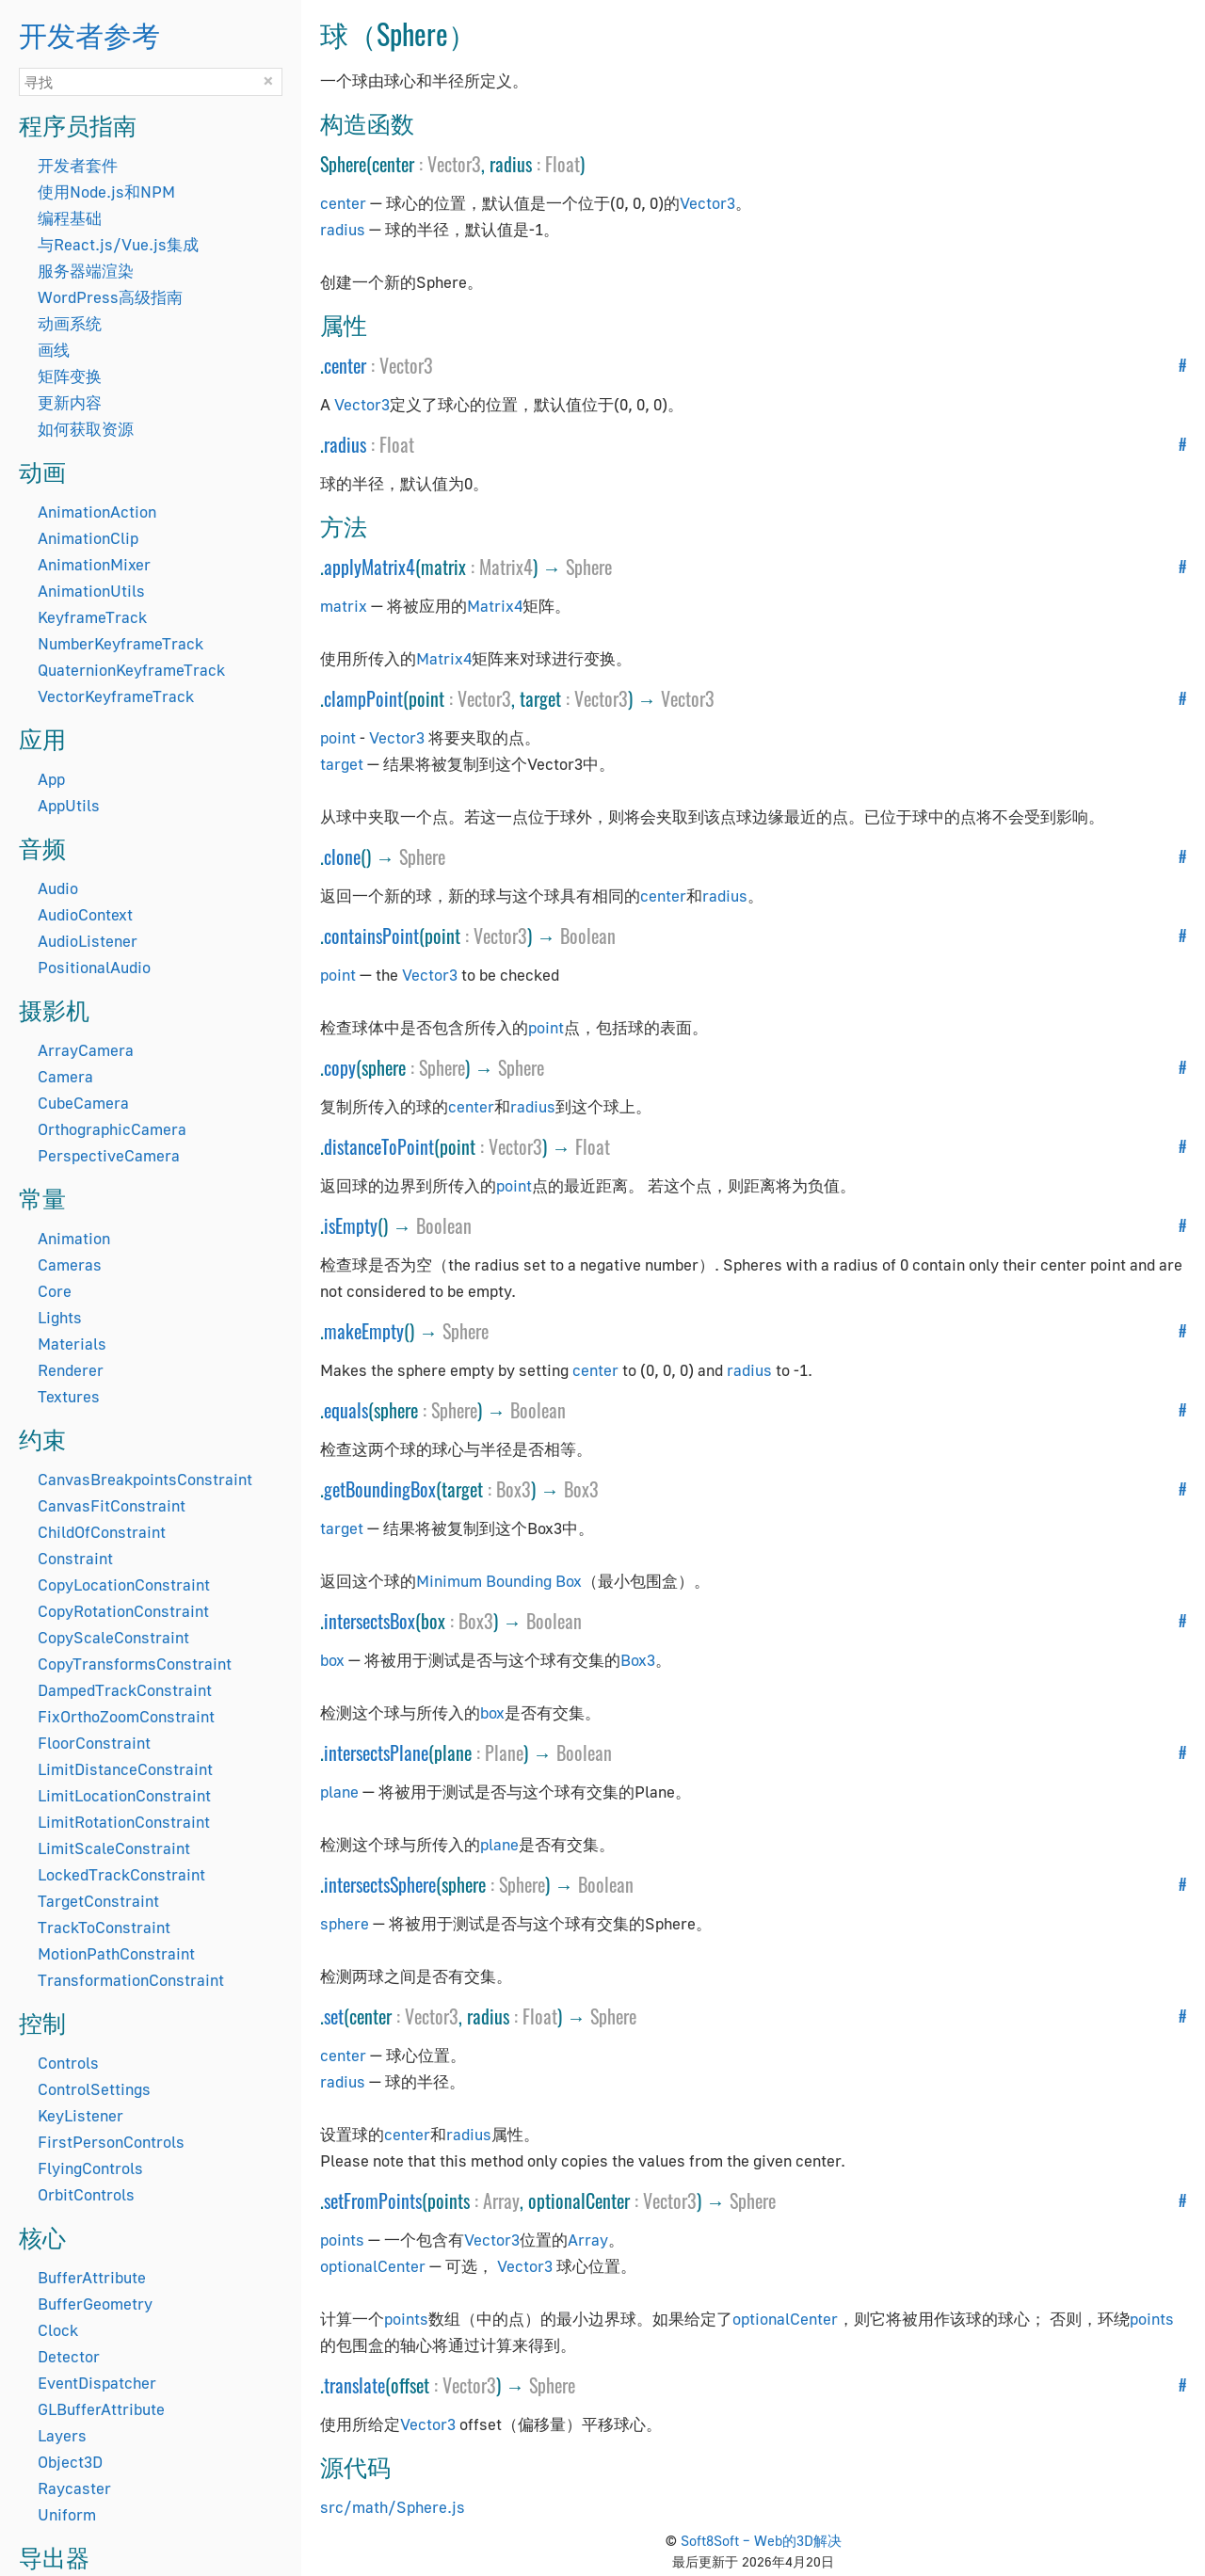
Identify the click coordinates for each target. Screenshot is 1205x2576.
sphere (344, 1923)
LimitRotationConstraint (124, 1822)
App (51, 779)
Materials (72, 1343)
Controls (68, 2062)
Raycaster (74, 2488)
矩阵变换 (70, 376)
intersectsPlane (376, 1752)
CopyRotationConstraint (123, 1611)
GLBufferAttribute (101, 2409)
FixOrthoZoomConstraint (126, 1716)
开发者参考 (89, 33)
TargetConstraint (98, 1901)
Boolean (588, 935)
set (334, 2016)
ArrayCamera (86, 1050)
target (341, 764)
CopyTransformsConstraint (135, 1663)
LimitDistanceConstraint (125, 1769)
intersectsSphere (380, 1884)
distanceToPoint (379, 1146)
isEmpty (351, 1225)
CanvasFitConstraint (111, 1505)
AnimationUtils (91, 590)
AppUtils (69, 805)
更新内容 (70, 402)
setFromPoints (373, 2200)
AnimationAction (97, 511)
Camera (65, 1076)
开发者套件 (78, 165)
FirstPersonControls (111, 2142)
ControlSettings (94, 2089)
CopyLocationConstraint (124, 1584)
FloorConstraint (94, 1742)
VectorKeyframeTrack (116, 696)
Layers (62, 2435)
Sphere (589, 566)
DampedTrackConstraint (125, 1690)
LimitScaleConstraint (114, 1848)
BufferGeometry (95, 2303)
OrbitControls (86, 2194)
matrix (343, 606)
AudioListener (87, 941)
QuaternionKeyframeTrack (131, 670)
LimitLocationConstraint (124, 1795)
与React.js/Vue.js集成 (118, 244)
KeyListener (80, 2115)
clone (342, 856)
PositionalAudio (94, 967)
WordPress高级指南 (110, 297)
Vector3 (454, 164)
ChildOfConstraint (102, 1532)
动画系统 (70, 323)
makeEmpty (364, 1331)
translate (354, 2385)
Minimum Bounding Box (499, 1581)
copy (340, 1067)
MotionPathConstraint (116, 1953)
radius (342, 229)
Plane (504, 1752)
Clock (58, 2330)
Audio (58, 888)
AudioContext (85, 914)
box (332, 1660)
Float (562, 164)
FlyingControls (90, 2168)
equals (346, 1410)
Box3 (513, 1489)
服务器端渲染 (86, 270)
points (342, 2239)
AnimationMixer (94, 564)
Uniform (67, 2514)
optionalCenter (373, 2266)
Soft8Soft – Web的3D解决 (761, 2540)
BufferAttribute (92, 2277)
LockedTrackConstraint (121, 1874)
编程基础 (70, 218)
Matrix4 (506, 566)
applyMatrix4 (369, 566)
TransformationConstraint (131, 1980)
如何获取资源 (86, 429)
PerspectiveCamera (109, 1155)
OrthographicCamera (112, 1129)
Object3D (70, 2462)
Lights (60, 1317)
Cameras (70, 1264)
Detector (69, 2356)
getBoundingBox (380, 1489)
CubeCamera (83, 1102)
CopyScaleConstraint (113, 1637)
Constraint (75, 1558)
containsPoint (371, 935)
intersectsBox (369, 1621)
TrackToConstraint (104, 1927)
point (338, 737)
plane (339, 1791)
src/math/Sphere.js (392, 2507)
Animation (74, 1238)
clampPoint (363, 698)
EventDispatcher (97, 2382)
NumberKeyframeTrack (120, 643)
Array (501, 2200)
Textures (69, 1396)
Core (55, 1291)
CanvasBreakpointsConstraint (145, 1479)
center (343, 203)
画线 (54, 350)
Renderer (71, 1370)
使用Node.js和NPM (106, 191)
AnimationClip (88, 538)
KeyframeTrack (92, 617)
